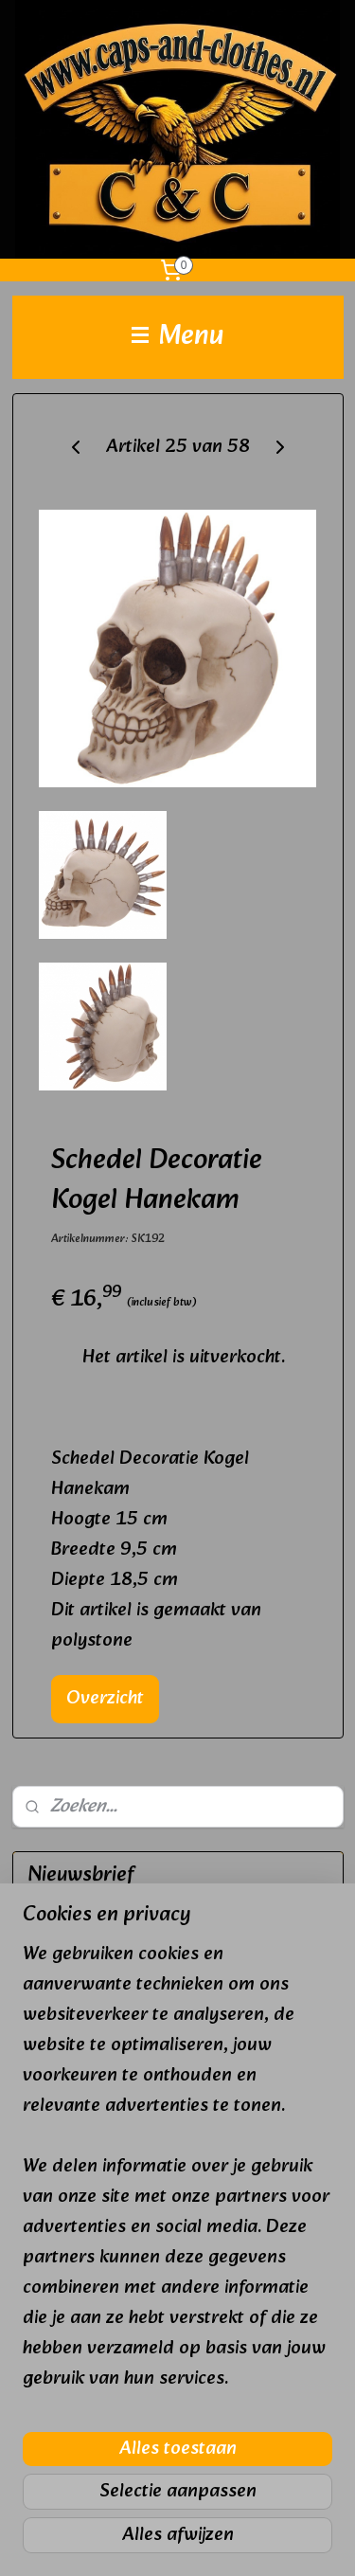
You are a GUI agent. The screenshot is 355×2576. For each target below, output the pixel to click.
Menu (178, 337)
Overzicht (105, 1699)
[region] (177, 2174)
